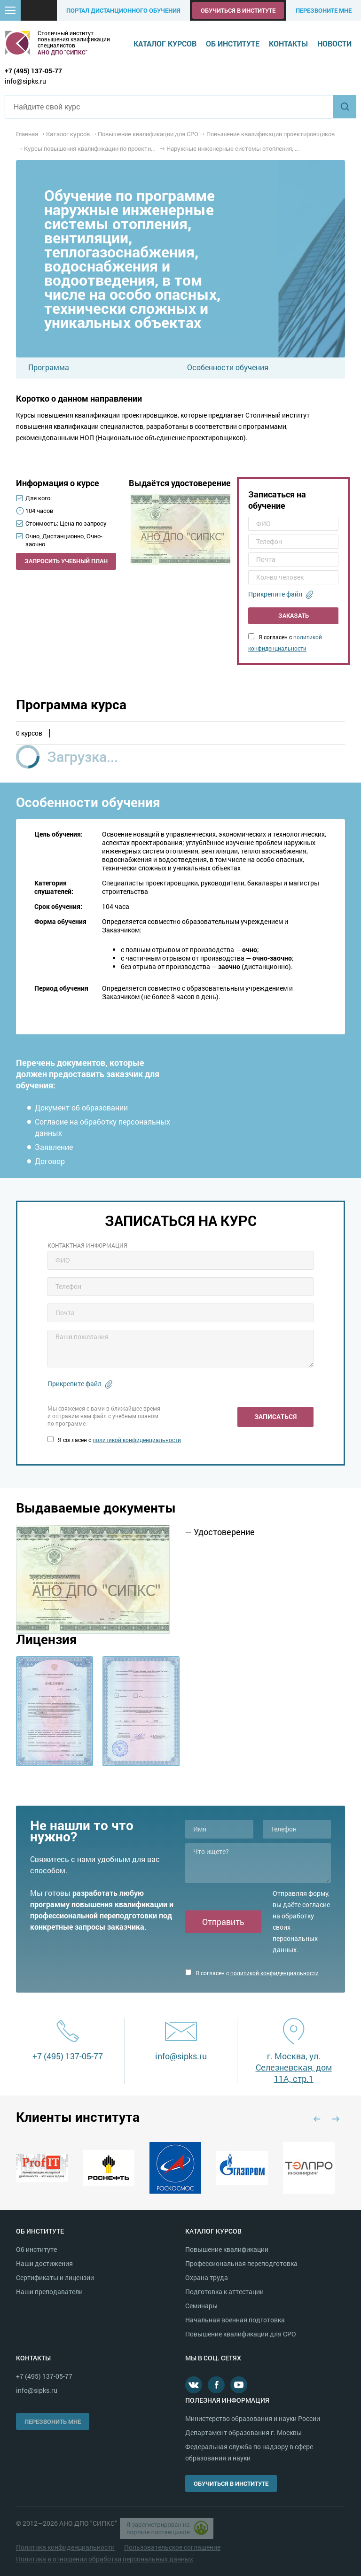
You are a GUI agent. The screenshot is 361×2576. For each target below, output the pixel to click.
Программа (48, 367)
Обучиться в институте (238, 10)
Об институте (232, 43)
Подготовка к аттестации (224, 2291)
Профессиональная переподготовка (241, 2263)
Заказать (293, 615)
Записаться (275, 1416)
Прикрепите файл (275, 594)
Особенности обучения (227, 367)
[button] (10, 10)
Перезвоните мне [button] (324, 10)
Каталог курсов (164, 43)
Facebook (216, 2384)
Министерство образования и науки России (252, 2418)
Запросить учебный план (66, 561)
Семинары (201, 2305)
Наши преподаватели (49, 2291)
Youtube (238, 2384)
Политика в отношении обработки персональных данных (104, 2558)
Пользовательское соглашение (172, 2547)
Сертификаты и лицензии (55, 2277)
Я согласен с (114, 1439)
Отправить (223, 1921)
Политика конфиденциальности (65, 2547)
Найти (344, 106)
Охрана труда (206, 2277)
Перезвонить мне (52, 2421)
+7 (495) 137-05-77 (33, 70)
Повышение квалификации (226, 2249)
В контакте (193, 2384)
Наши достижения (44, 2263)
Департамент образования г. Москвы (243, 2432)
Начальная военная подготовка (235, 2319)
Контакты (288, 43)
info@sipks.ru (25, 81)
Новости (334, 43)
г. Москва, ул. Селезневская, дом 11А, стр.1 (294, 2067)
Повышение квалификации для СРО (240, 2333)
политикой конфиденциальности (137, 1439)
